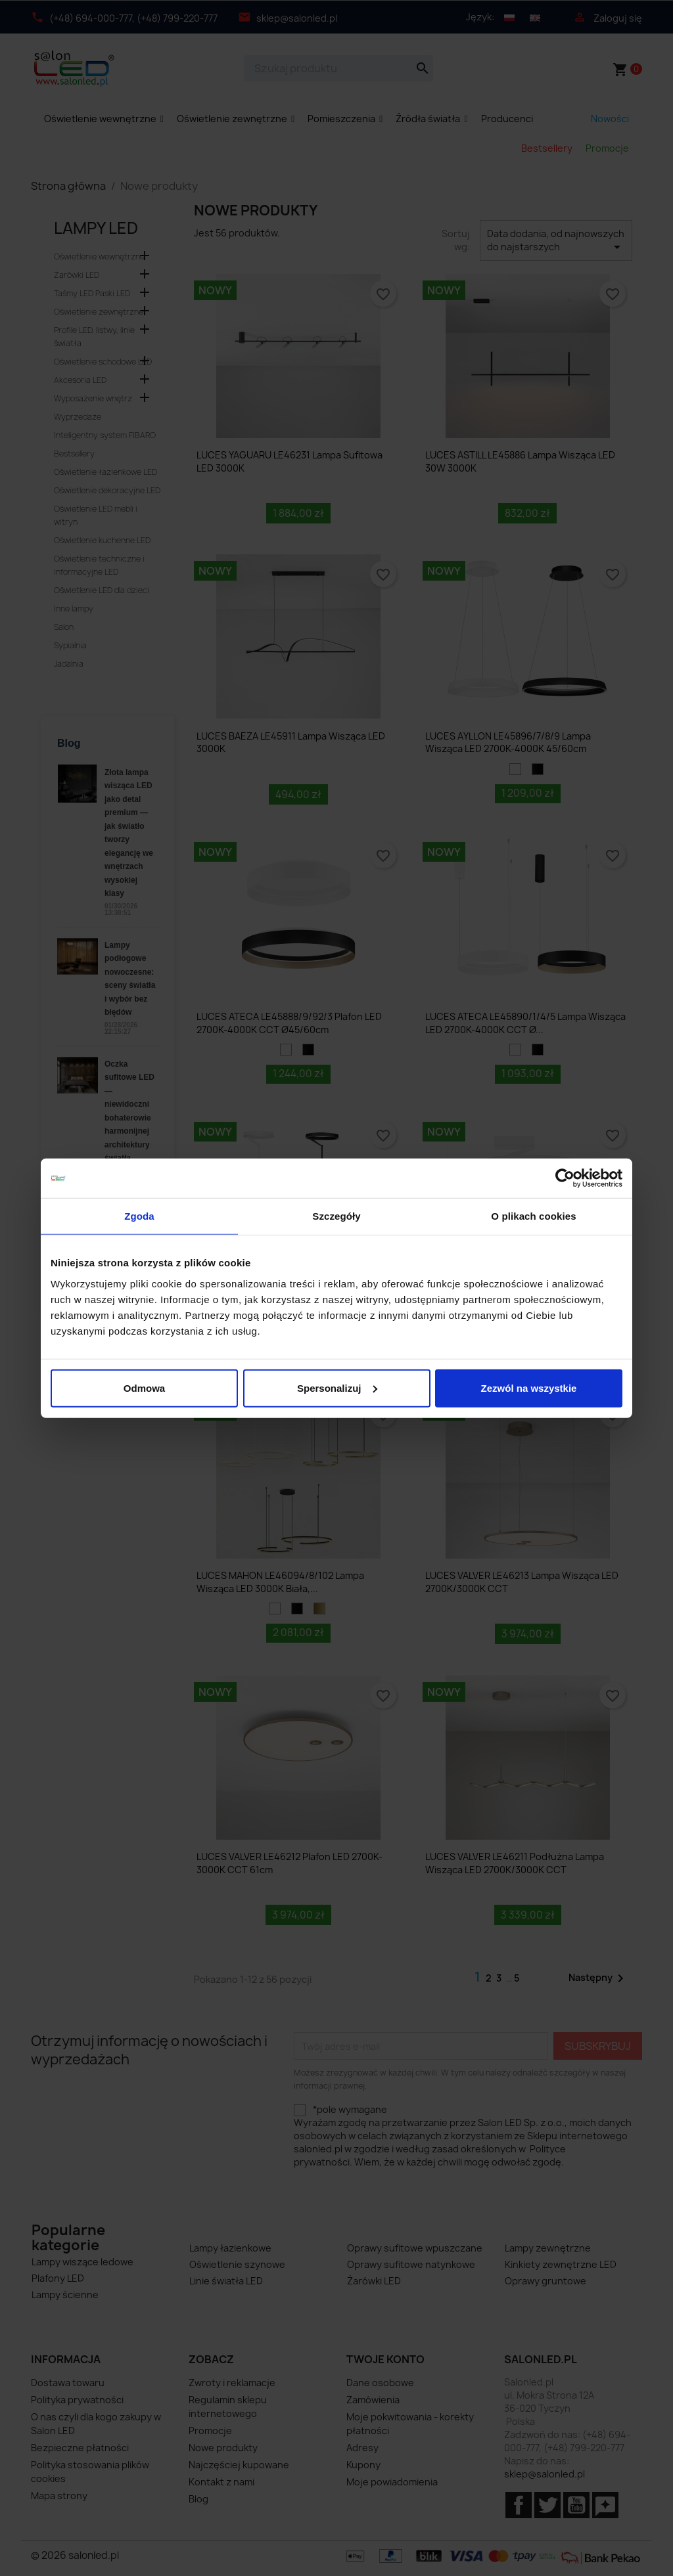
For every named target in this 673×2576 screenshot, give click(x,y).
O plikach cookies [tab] (533, 1216)
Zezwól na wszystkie (529, 1387)
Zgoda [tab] (139, 1216)
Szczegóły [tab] (336, 1216)
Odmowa (144, 1387)
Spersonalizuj (337, 1387)
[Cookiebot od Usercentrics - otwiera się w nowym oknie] (564, 1178)
